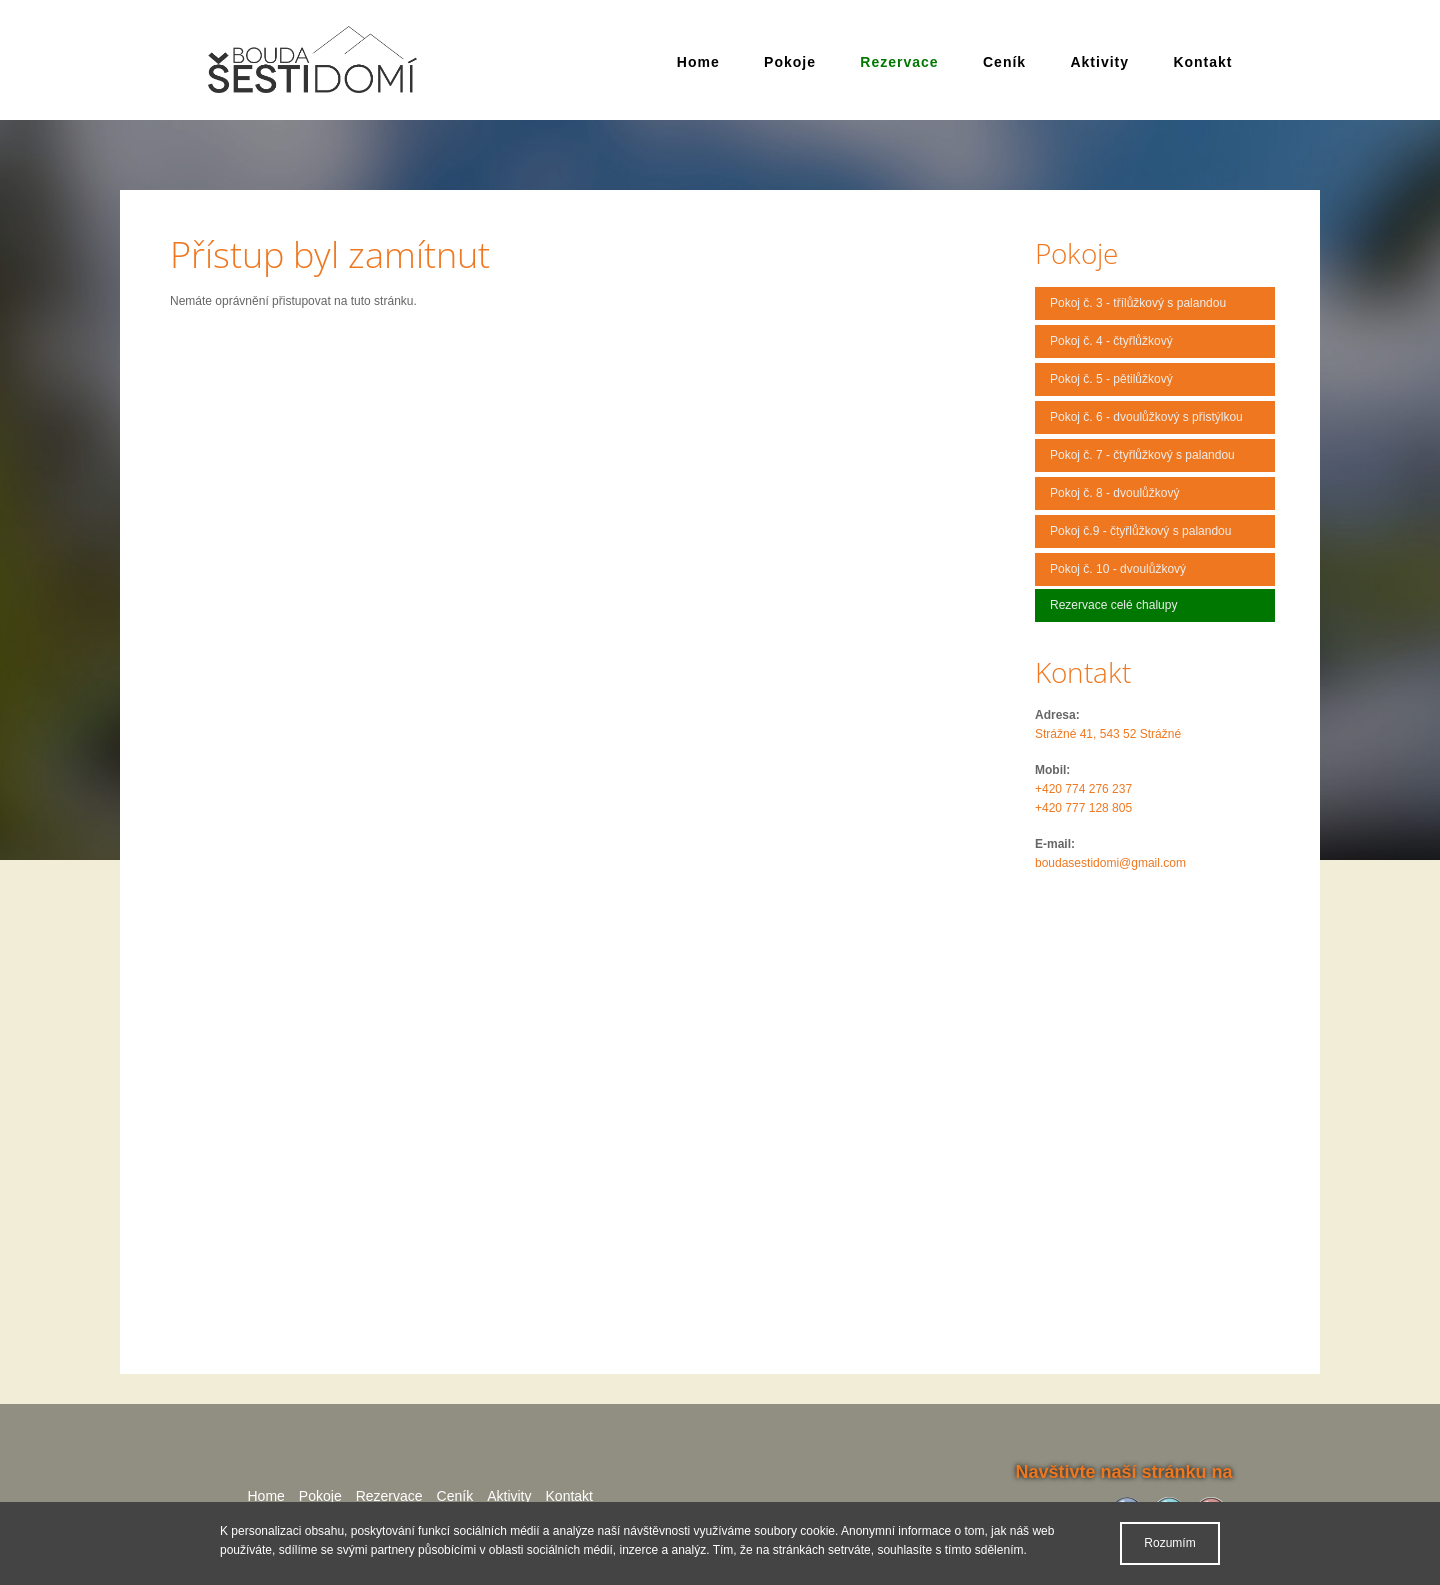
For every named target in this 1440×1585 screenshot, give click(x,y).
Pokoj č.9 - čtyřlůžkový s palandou (1140, 531)
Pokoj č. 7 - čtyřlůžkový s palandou (1142, 455)
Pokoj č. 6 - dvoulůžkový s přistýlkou (1146, 417)
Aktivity (1099, 62)
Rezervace (899, 62)
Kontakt (1202, 62)
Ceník (1004, 62)
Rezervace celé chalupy (1113, 605)
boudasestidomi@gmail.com (1110, 863)
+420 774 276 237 (1083, 789)
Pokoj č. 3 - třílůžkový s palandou (1138, 303)
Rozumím (1169, 1543)
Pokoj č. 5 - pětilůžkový (1111, 379)
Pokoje (790, 62)
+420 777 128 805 (1083, 808)
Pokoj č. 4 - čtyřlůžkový (1111, 341)
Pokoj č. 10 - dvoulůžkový (1118, 569)
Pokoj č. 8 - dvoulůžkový (1114, 493)
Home (698, 62)
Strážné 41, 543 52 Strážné (1108, 734)
